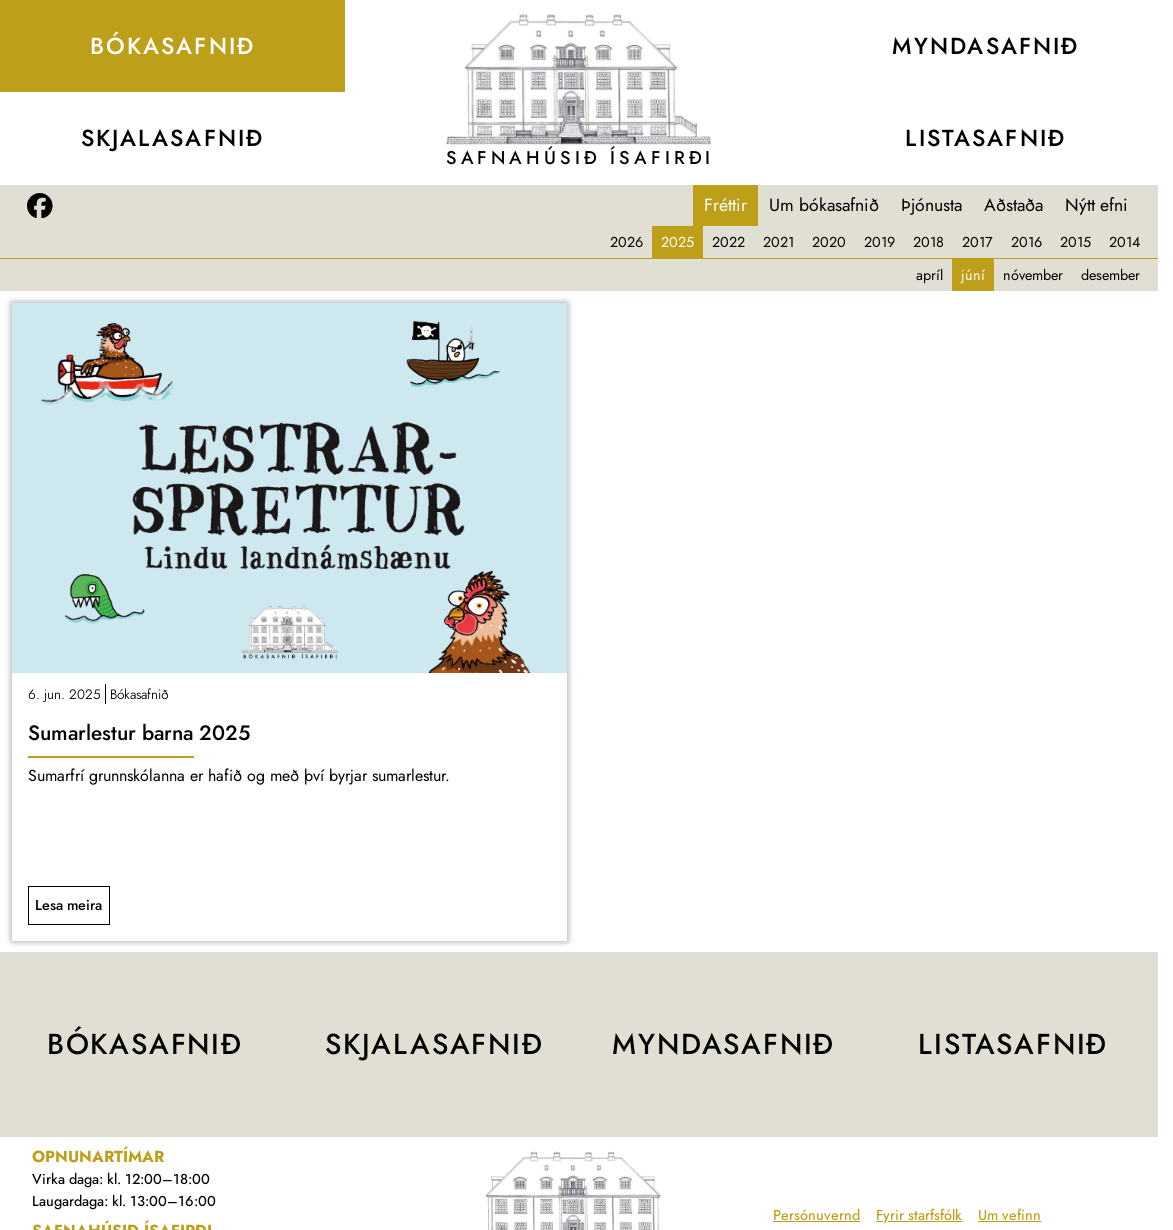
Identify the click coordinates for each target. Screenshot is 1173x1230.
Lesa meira (68, 905)
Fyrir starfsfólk (919, 1215)
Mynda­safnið (985, 46)
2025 (677, 242)
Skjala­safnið (173, 138)
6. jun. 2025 (64, 694)
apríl (929, 275)
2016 (1026, 242)
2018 (928, 242)
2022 (728, 242)
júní (973, 275)
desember (1110, 275)
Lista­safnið (985, 138)
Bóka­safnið (172, 46)
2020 (829, 242)
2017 (977, 242)
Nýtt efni (1096, 205)
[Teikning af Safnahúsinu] (579, 79)
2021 (778, 242)
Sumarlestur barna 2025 (139, 733)
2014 (1124, 242)
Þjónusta (931, 205)
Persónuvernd (816, 1215)
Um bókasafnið (824, 205)
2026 (626, 242)
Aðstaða (1013, 205)
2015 (1075, 242)
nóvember (1033, 275)
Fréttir (725, 205)
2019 (879, 242)
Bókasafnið (139, 694)
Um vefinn (1009, 1215)
